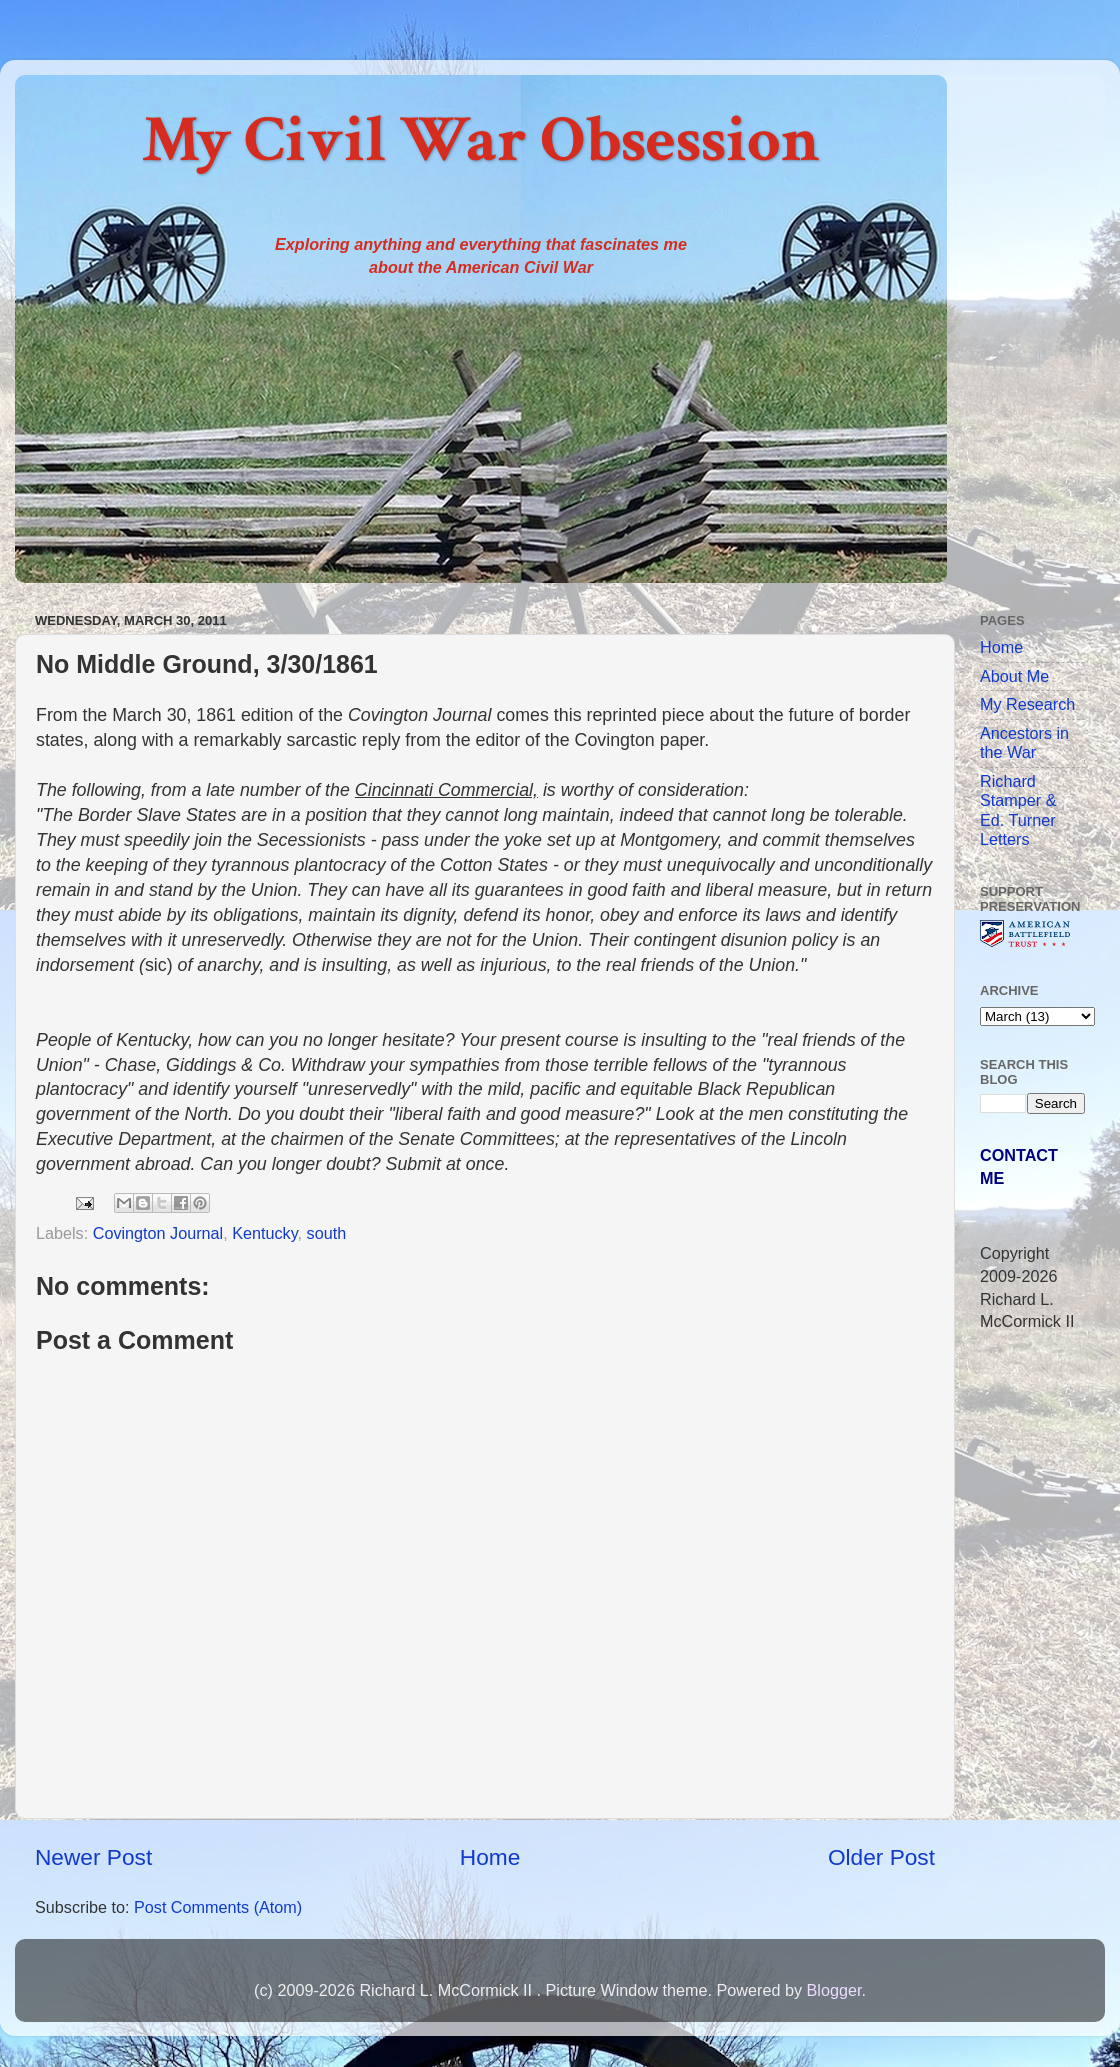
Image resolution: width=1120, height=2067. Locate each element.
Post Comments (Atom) (218, 1907)
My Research (1027, 704)
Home (490, 1857)
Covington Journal (158, 1233)
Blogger (833, 1990)
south (327, 1233)
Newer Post (93, 1857)
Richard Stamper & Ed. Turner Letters (1018, 810)
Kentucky (264, 1233)
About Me (1014, 676)
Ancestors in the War (1024, 742)
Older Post (881, 1857)
